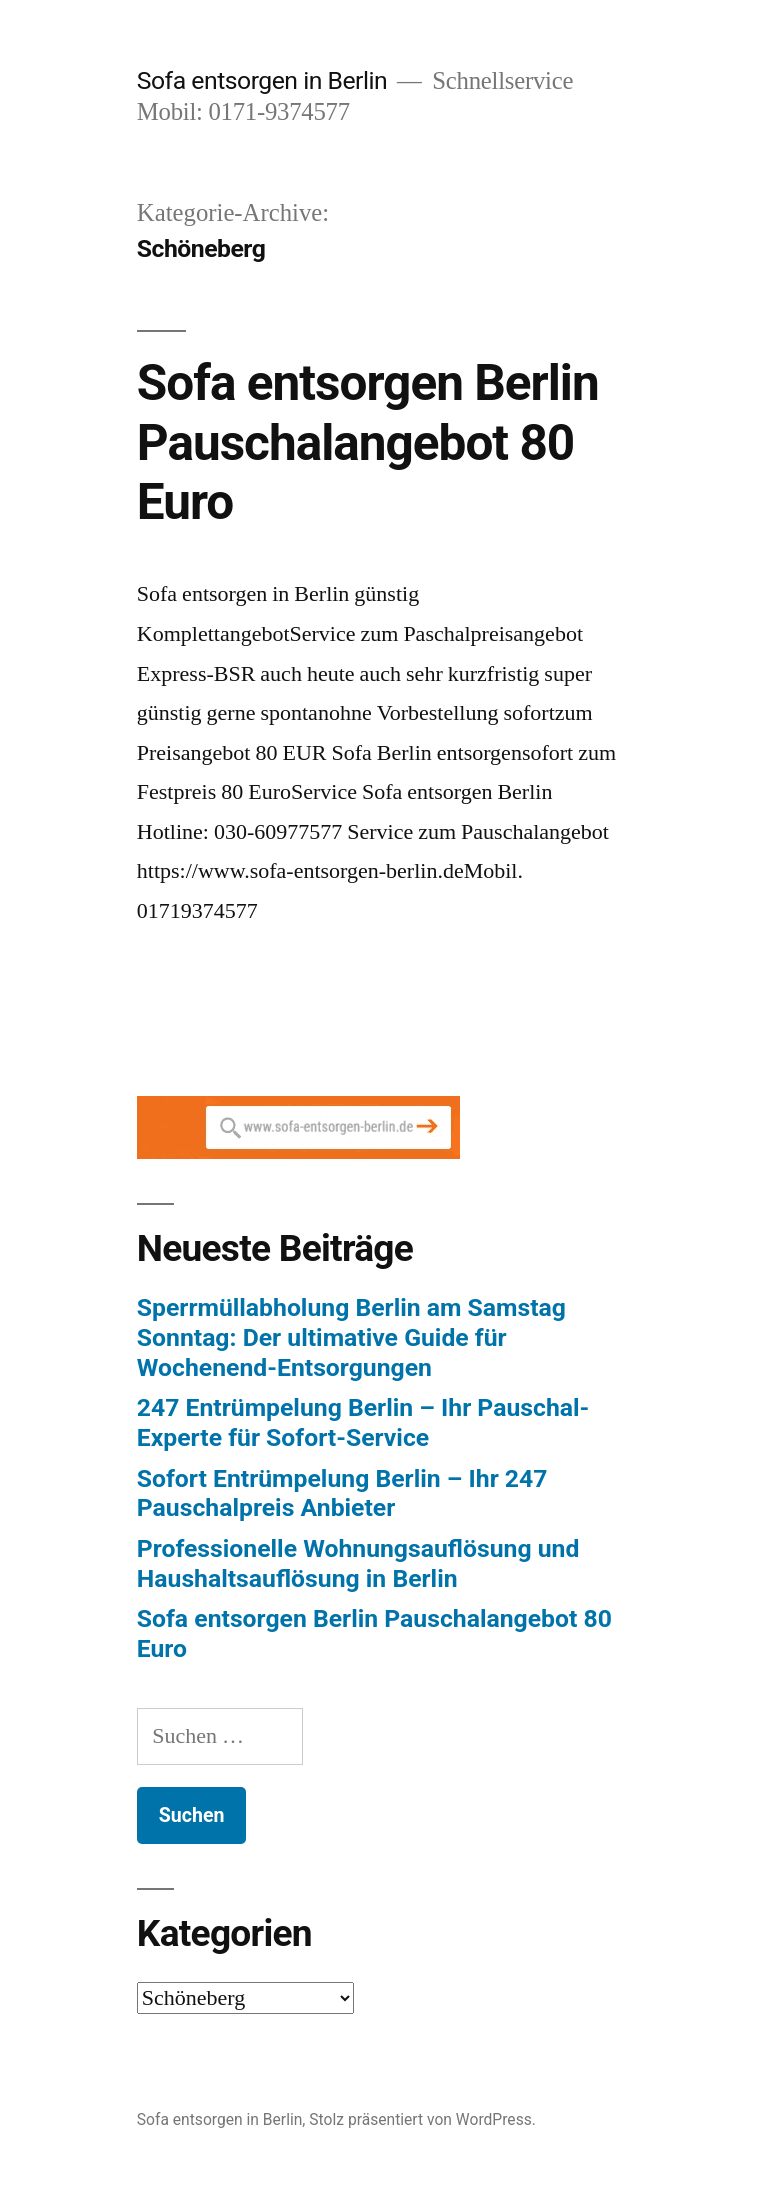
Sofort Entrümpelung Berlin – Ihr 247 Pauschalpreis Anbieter (342, 1493)
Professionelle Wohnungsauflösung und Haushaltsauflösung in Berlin (358, 1563)
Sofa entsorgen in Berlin (262, 80)
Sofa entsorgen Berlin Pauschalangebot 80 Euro (368, 442)
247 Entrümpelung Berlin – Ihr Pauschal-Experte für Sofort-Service (363, 1422)
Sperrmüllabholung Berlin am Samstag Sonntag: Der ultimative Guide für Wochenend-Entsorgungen (351, 1337)
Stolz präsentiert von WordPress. (422, 2119)
